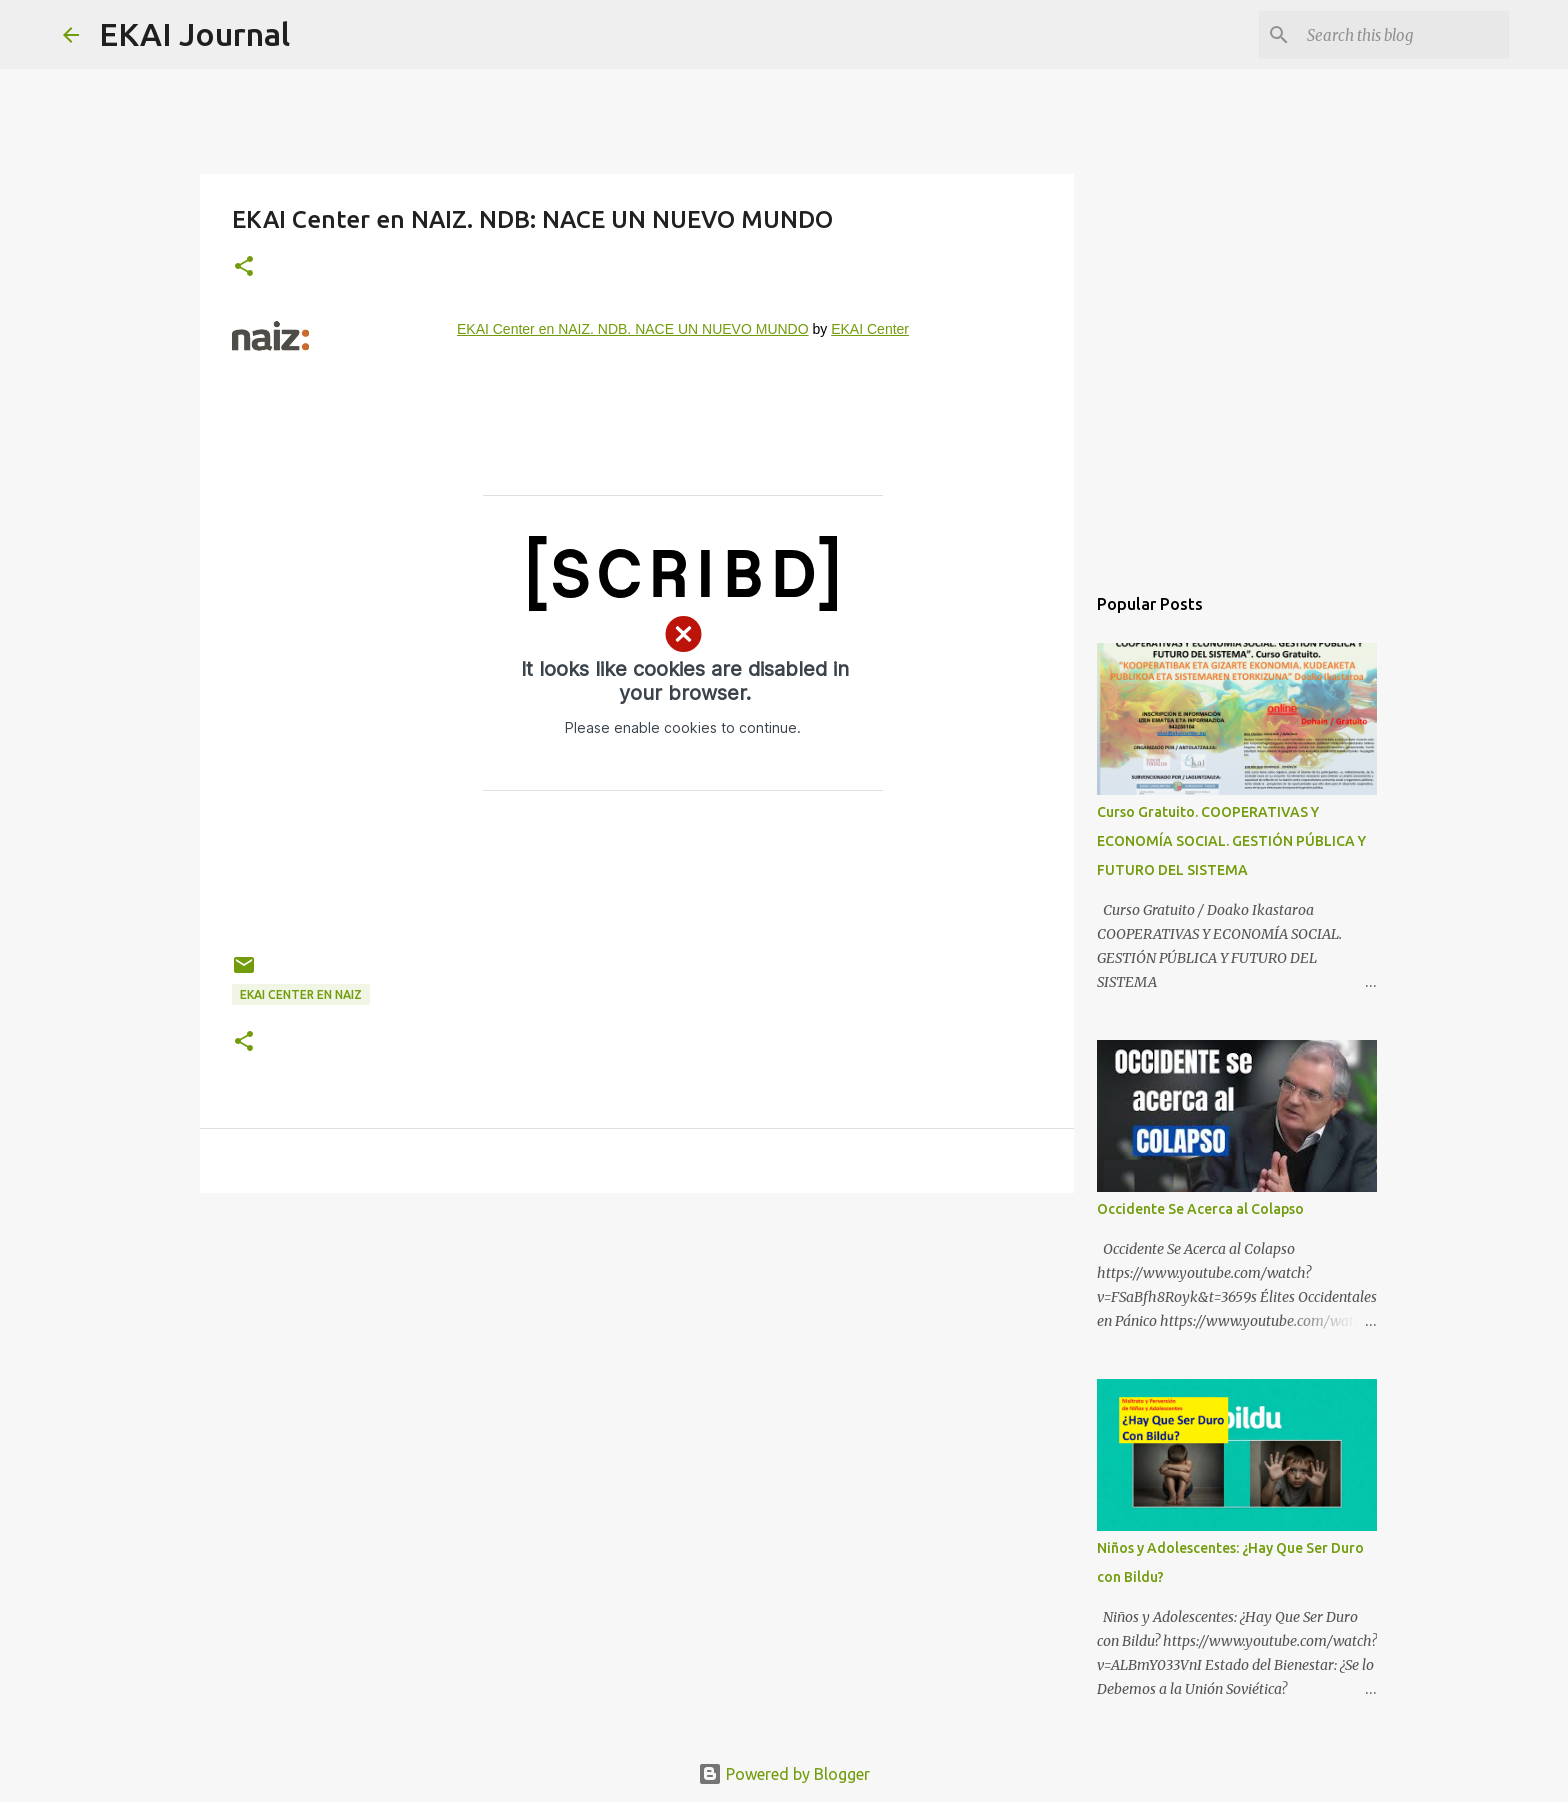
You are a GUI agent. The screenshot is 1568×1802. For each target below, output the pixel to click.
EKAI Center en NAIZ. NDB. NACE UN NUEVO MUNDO (633, 329)
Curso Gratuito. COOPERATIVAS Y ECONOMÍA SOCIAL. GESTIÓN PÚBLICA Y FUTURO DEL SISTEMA (1231, 841)
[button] (244, 267)
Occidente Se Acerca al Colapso (1200, 1209)
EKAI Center (870, 329)
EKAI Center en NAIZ (301, 994)
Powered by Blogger (784, 1774)
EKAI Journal (194, 34)
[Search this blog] (1404, 35)
